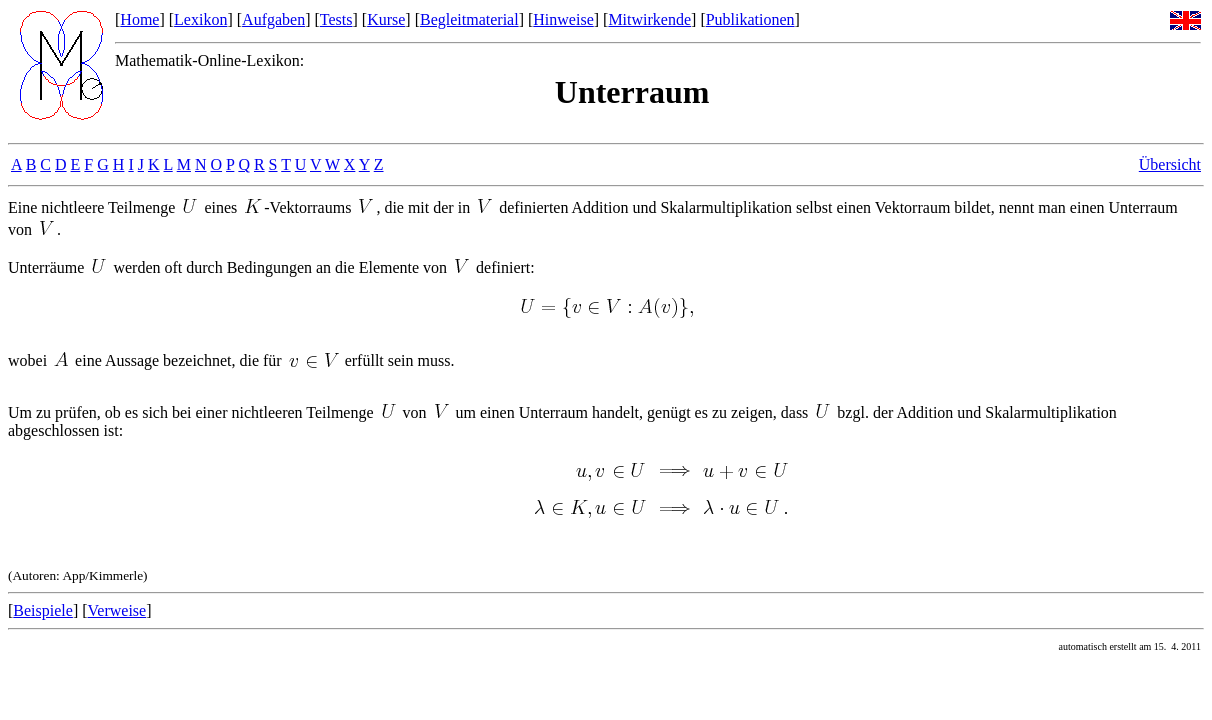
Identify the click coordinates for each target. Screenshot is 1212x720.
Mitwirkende (649, 19)
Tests (336, 19)
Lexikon (200, 19)
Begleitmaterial (469, 19)
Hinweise (563, 19)
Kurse (386, 19)
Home (139, 19)
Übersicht (1170, 164)
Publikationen (750, 19)
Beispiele (43, 610)
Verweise (117, 610)
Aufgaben (273, 19)
